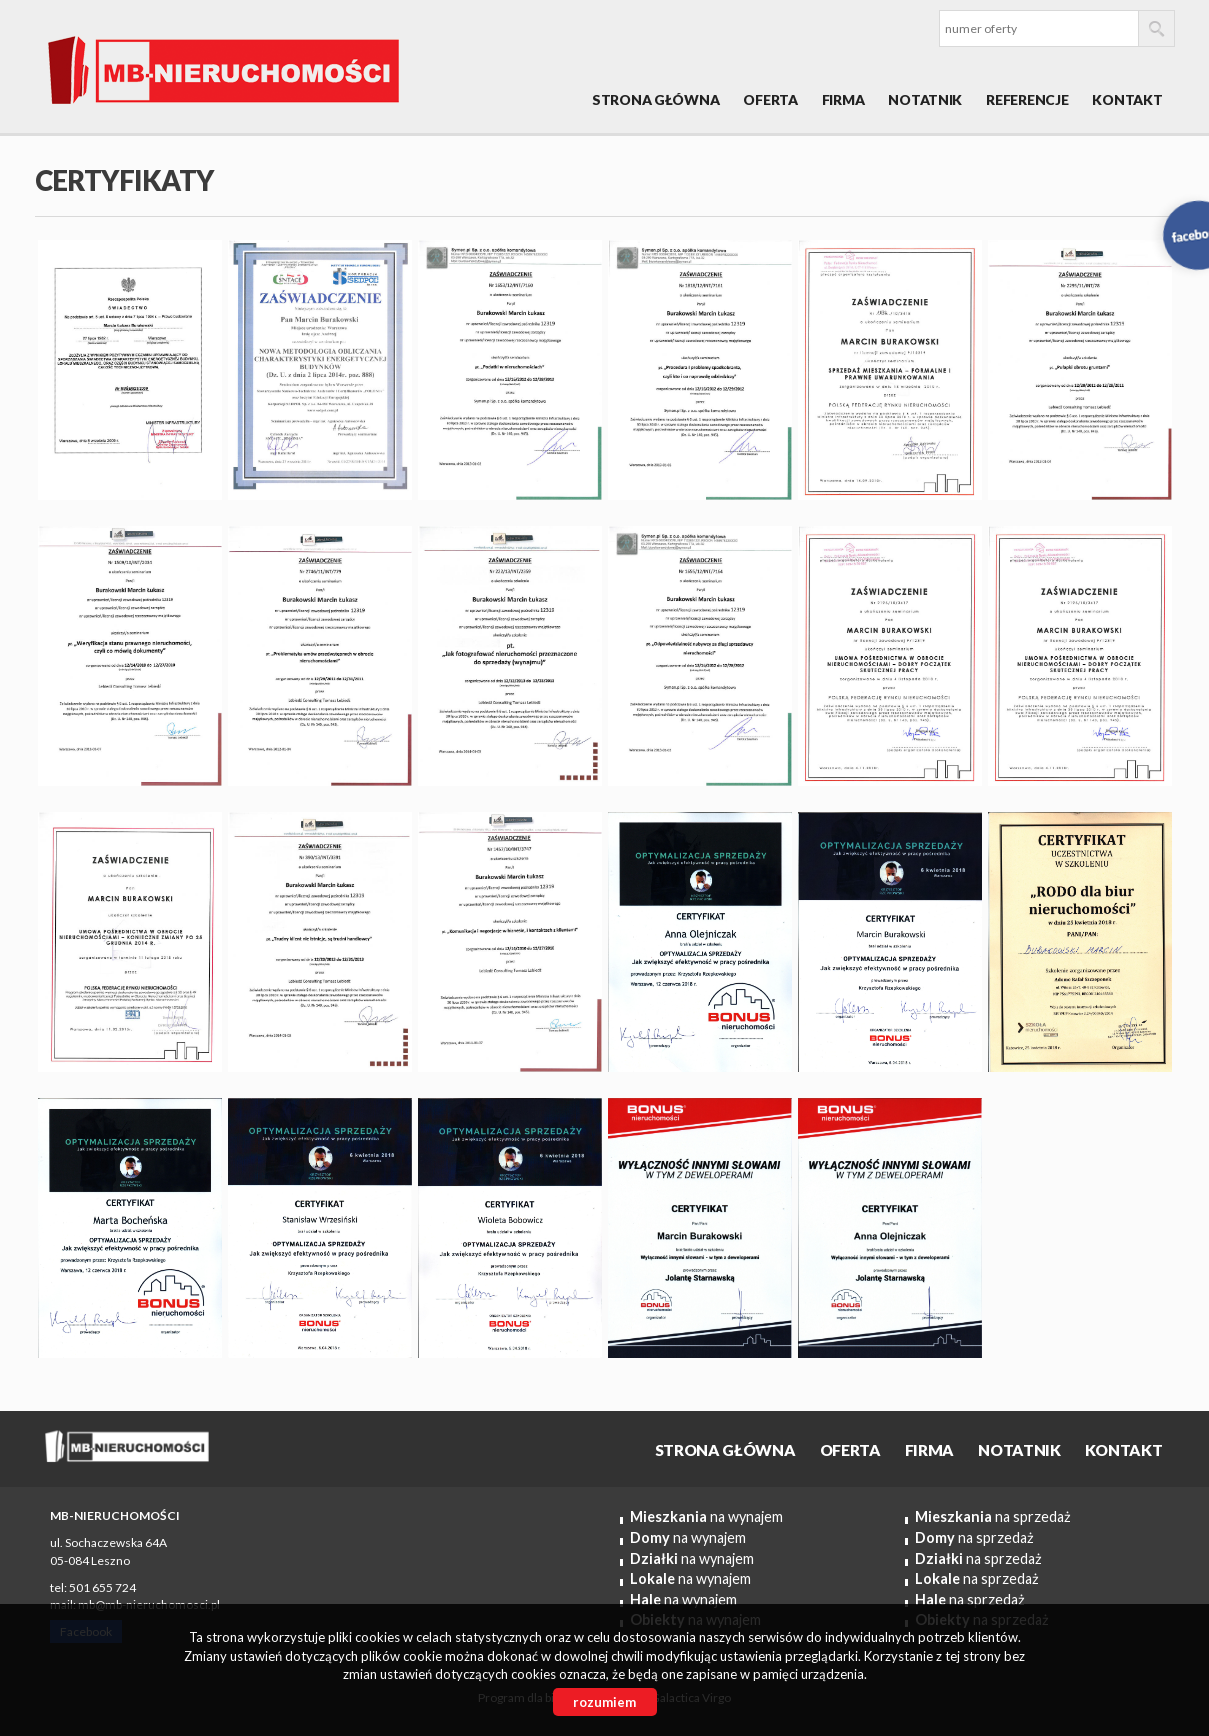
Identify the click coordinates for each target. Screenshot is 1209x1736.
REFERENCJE (1027, 99)
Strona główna (655, 99)
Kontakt (1127, 99)
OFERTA (770, 99)
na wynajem (706, 1516)
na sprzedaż (993, 1516)
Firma (843, 99)
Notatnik (925, 99)
